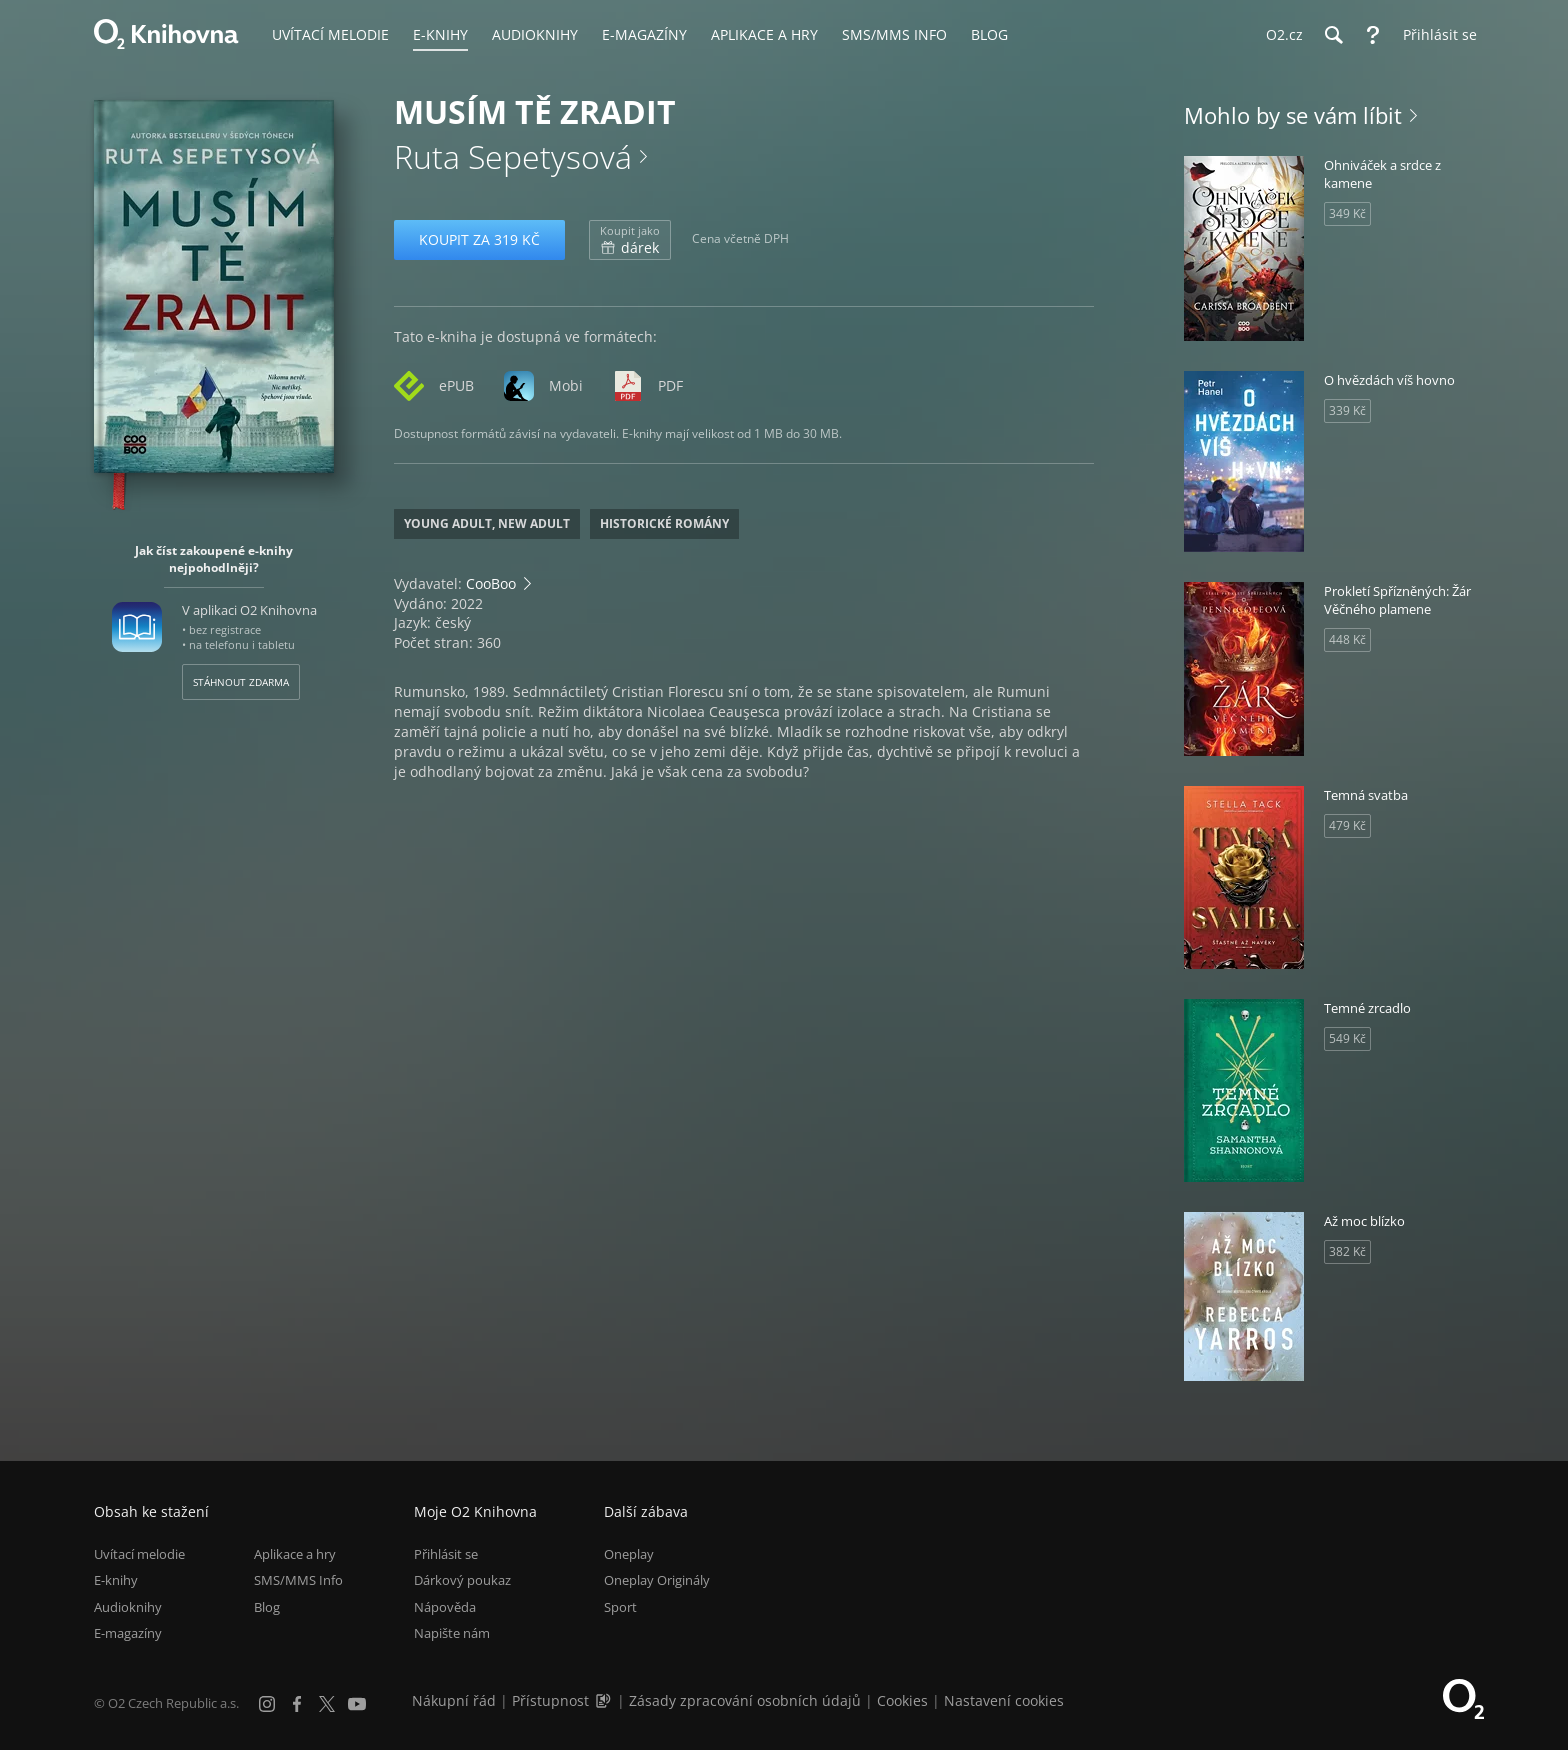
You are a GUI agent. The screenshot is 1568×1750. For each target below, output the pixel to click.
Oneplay (629, 1554)
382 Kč (1347, 1251)
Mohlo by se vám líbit (1293, 115)
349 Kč (1347, 213)
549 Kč (1347, 1038)
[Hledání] (1333, 35)
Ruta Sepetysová (513, 156)
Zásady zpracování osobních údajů (745, 1700)
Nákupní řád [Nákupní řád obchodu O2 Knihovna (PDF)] (454, 1700)
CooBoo (491, 583)
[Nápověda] (1373, 35)
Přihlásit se (446, 1554)
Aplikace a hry (295, 1554)
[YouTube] (357, 1704)
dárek (630, 240)
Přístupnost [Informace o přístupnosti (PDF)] (550, 1700)
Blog (267, 1607)
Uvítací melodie (139, 1554)
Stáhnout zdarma (241, 682)
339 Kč (1347, 410)
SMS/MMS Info (298, 1581)
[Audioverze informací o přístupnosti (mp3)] (605, 1700)
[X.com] (327, 1704)
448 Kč (1347, 639)
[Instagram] (267, 1704)
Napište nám (452, 1633)
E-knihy (116, 1581)
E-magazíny (128, 1633)
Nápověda (445, 1607)
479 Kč (1347, 825)
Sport (620, 1607)
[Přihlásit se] (1435, 35)
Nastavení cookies (1004, 1700)
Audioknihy (128, 1607)
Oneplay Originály (657, 1581)
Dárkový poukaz (462, 1581)
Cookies (902, 1700)
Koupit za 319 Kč (479, 239)
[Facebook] (297, 1704)
